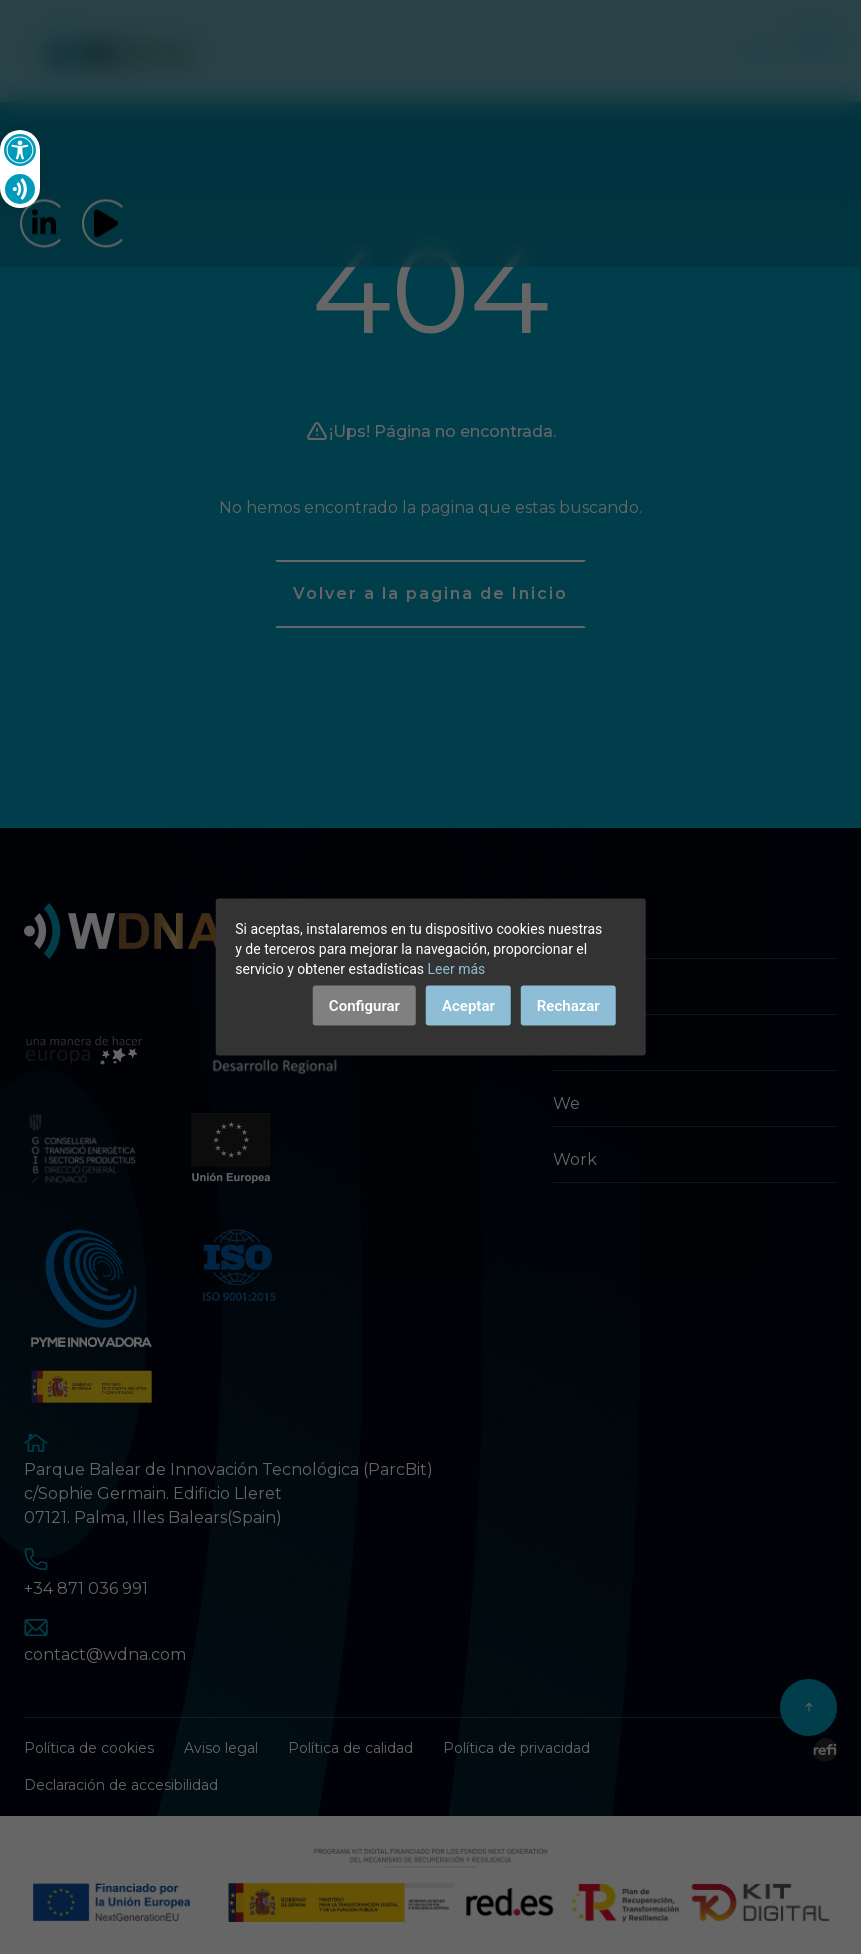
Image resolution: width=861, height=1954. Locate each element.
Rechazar (568, 1006)
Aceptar (468, 1006)
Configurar (364, 1006)
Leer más (457, 969)
